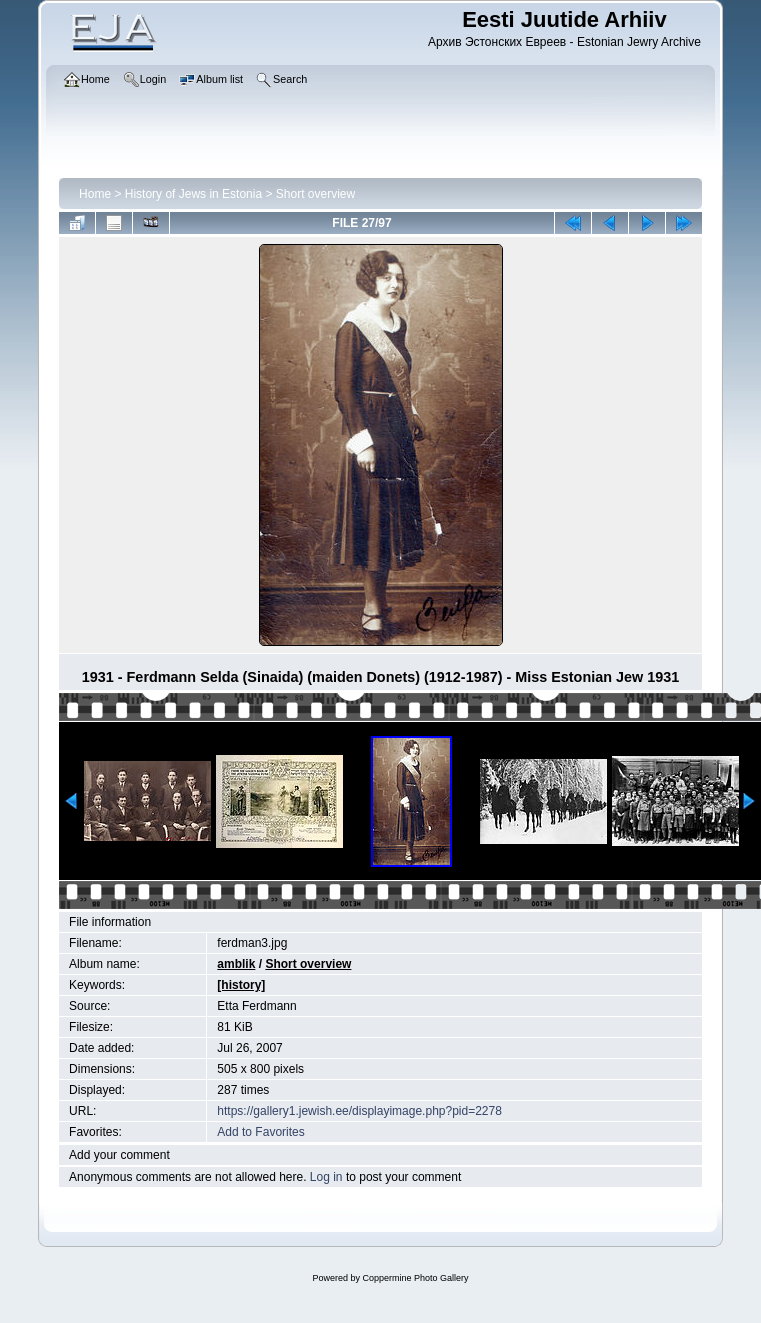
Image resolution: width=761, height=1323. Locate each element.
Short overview (315, 194)
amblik (236, 964)
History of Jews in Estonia (193, 194)
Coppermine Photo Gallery (415, 1278)
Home (95, 194)
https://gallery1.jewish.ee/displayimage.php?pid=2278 (359, 1111)
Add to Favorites (260, 1132)
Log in (326, 1177)
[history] (241, 985)
